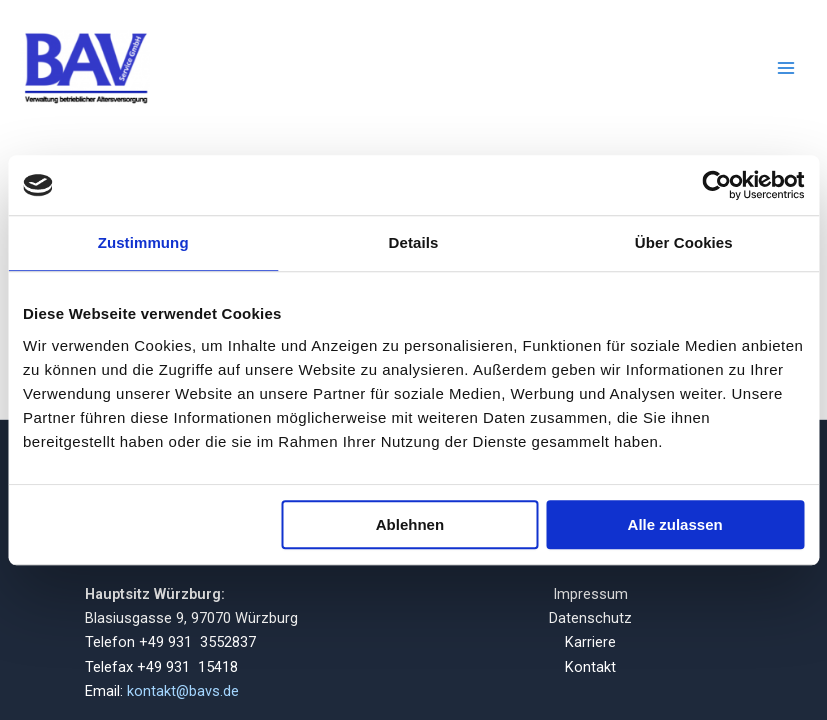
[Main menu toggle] (786, 68)
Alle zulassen (675, 524)
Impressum (590, 594)
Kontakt (590, 667)
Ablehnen (410, 524)
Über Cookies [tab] (684, 242)
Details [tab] (414, 242)
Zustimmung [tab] (143, 242)
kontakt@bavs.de (183, 691)
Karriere (590, 642)
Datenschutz (590, 618)
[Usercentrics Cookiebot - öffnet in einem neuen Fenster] (716, 185)
